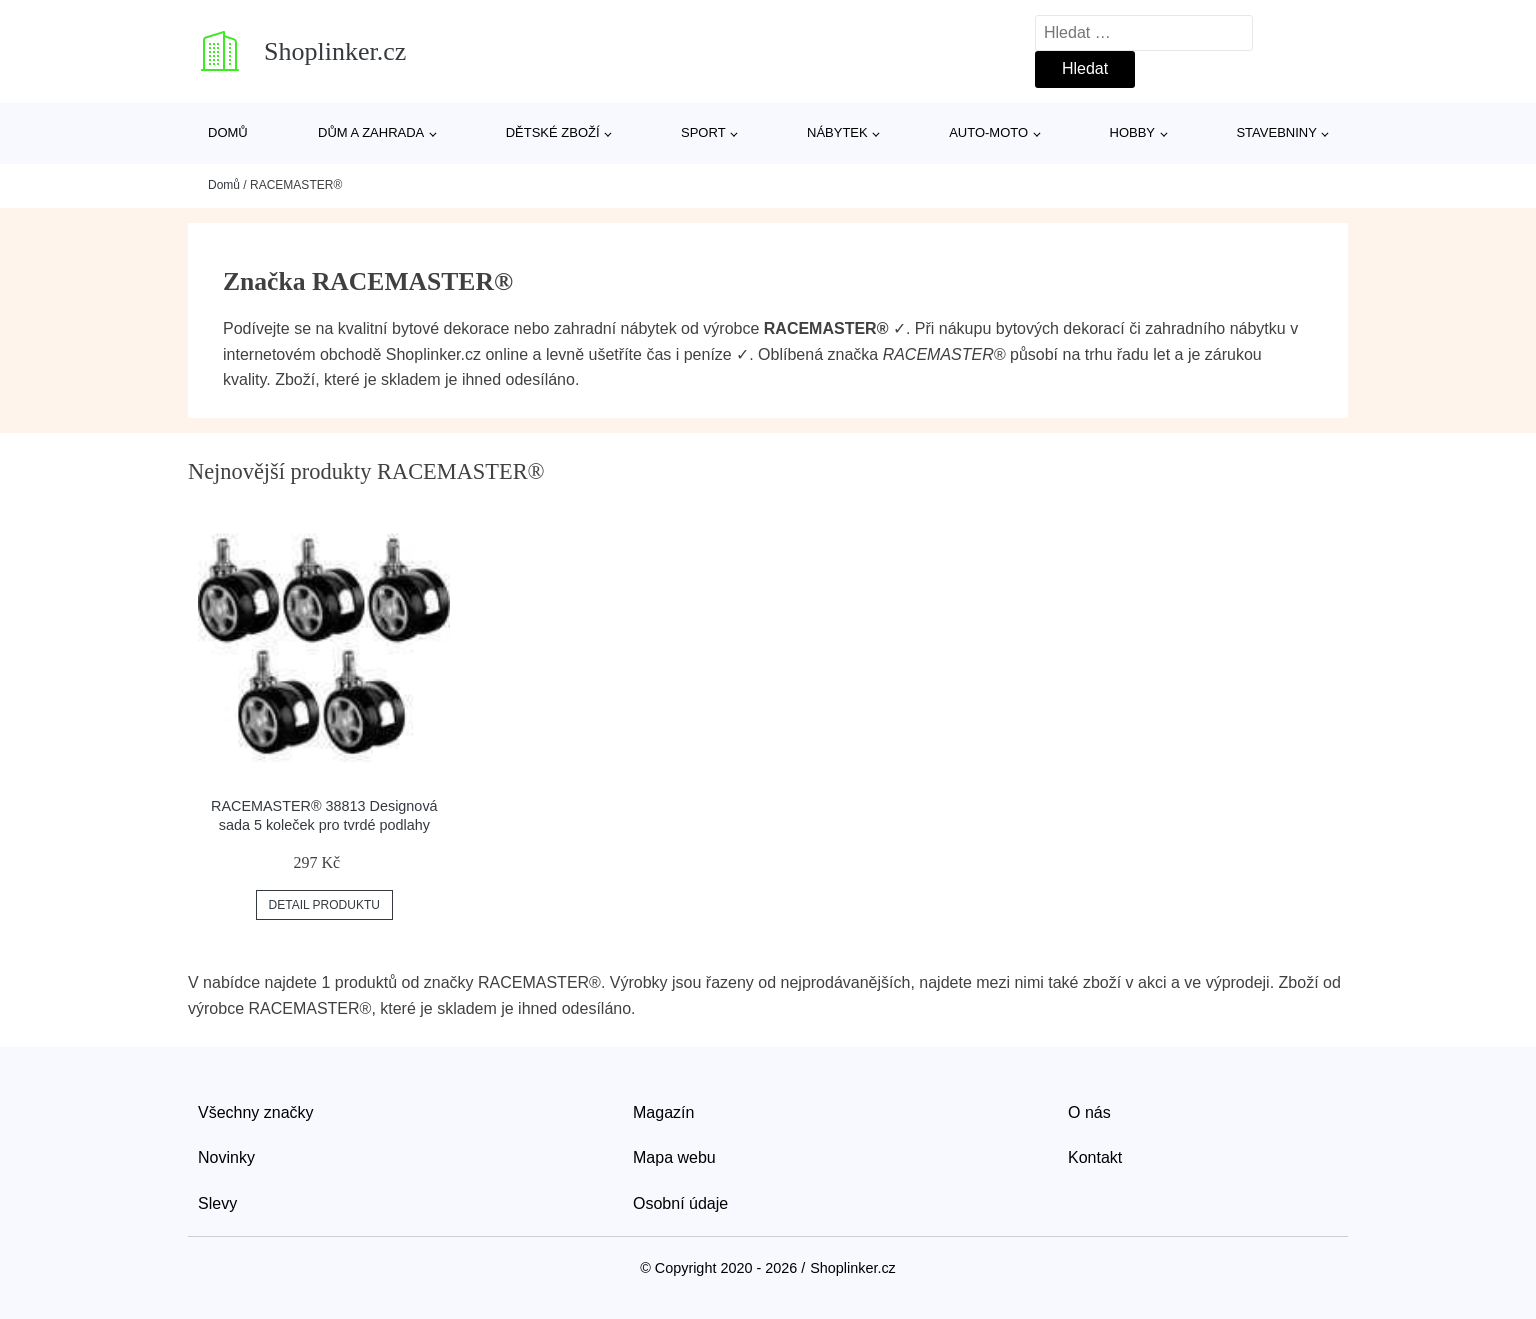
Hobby (1133, 132)
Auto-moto (988, 132)
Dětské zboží (553, 132)
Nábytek (837, 132)
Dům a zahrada (371, 132)
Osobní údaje (680, 1203)
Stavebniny (1276, 132)
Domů (228, 132)
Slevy (217, 1203)
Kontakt (1095, 1157)
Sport (703, 132)
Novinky (226, 1157)
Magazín (663, 1112)
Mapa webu (674, 1157)
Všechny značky (256, 1112)
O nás (1089, 1112)
